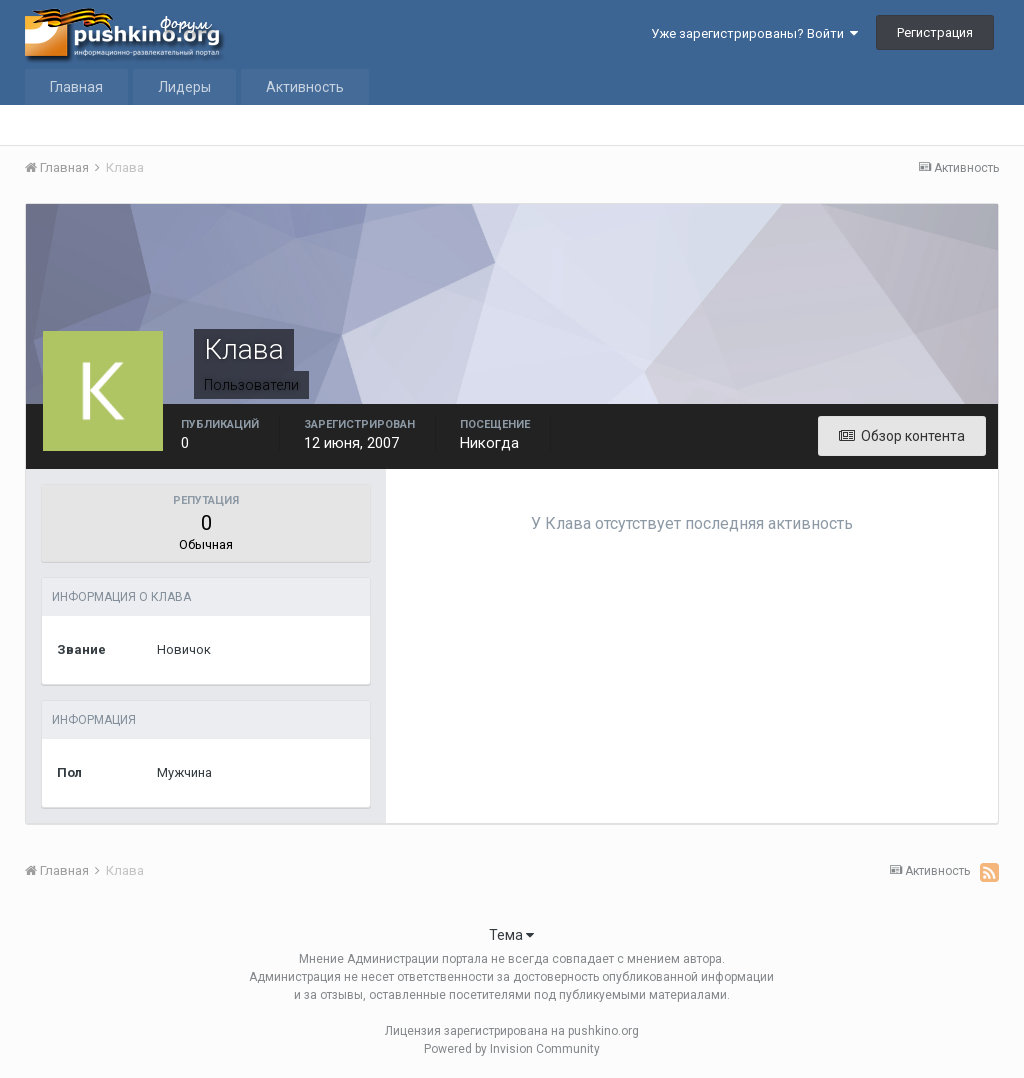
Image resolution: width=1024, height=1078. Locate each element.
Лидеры (184, 87)
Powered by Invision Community (512, 1049)
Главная (76, 87)
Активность (305, 87)
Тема (511, 935)
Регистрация (935, 32)
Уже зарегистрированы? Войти (754, 33)
